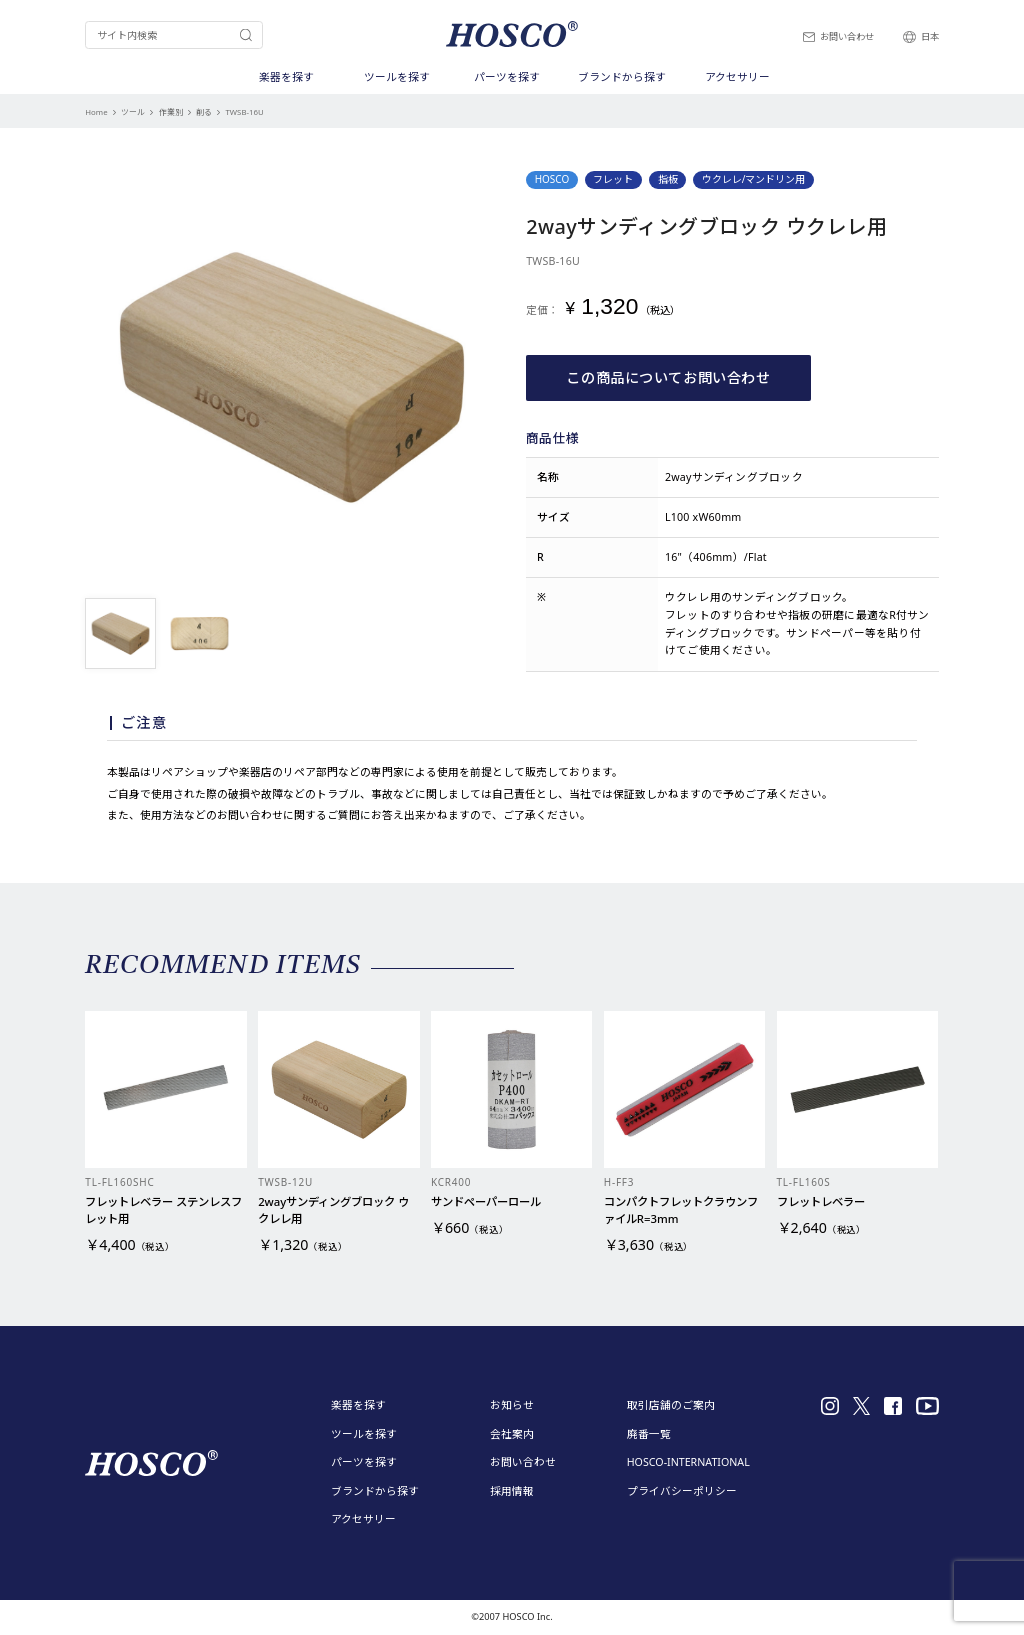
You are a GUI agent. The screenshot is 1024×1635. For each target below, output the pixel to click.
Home (96, 112)
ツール (133, 112)
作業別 (171, 112)
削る (204, 112)
